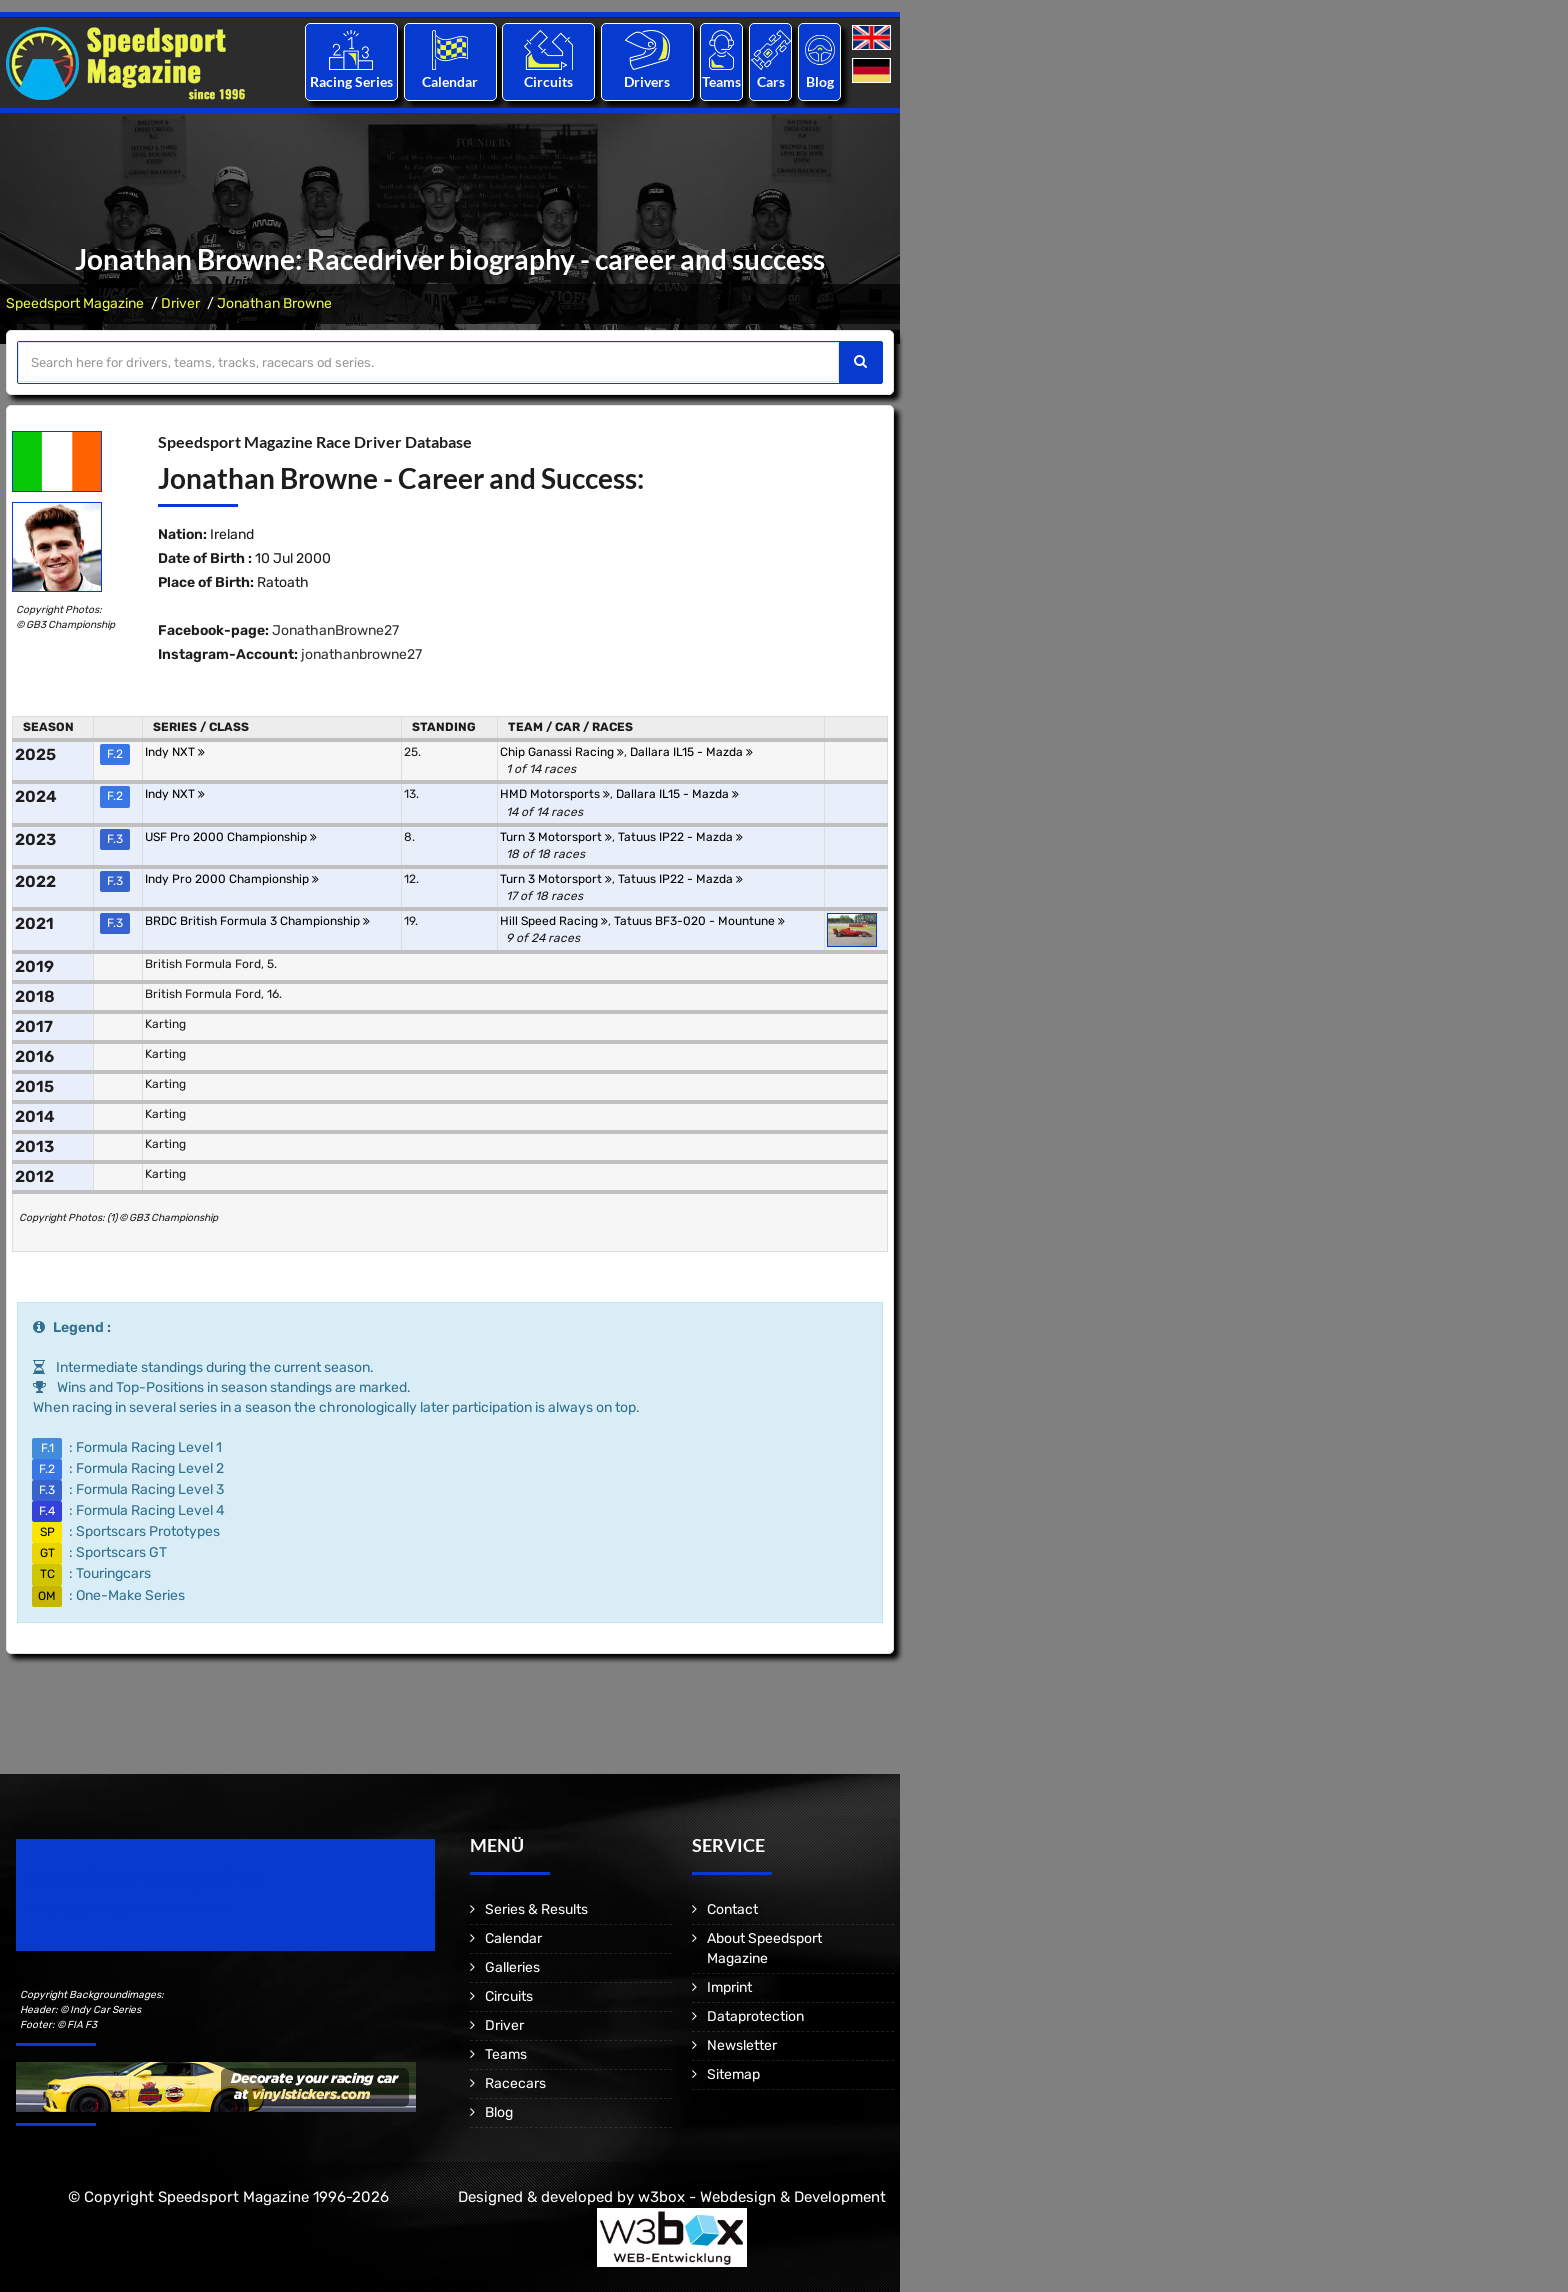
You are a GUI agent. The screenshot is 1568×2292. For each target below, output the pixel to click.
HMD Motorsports (555, 794)
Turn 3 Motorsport (556, 837)
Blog (820, 81)
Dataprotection (755, 2016)
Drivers (647, 81)
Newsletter (742, 2045)
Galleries (512, 1967)
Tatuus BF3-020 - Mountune (699, 921)
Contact (732, 1909)
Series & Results (536, 1909)
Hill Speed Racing (554, 921)
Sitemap (733, 2074)
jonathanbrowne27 (361, 654)
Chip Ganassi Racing (562, 752)
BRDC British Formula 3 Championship (257, 921)
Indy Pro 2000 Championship (232, 879)
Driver (180, 303)
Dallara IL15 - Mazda (691, 752)
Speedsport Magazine (75, 303)
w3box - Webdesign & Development (762, 2197)
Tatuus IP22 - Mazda (680, 837)
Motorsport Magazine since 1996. (130, 1908)
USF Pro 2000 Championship (231, 837)
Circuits (548, 81)
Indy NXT (175, 752)
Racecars (515, 2083)
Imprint (729, 1987)
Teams (721, 81)
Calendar (450, 81)
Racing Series (351, 81)
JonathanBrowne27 (335, 630)
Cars (771, 81)
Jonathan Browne (274, 303)
